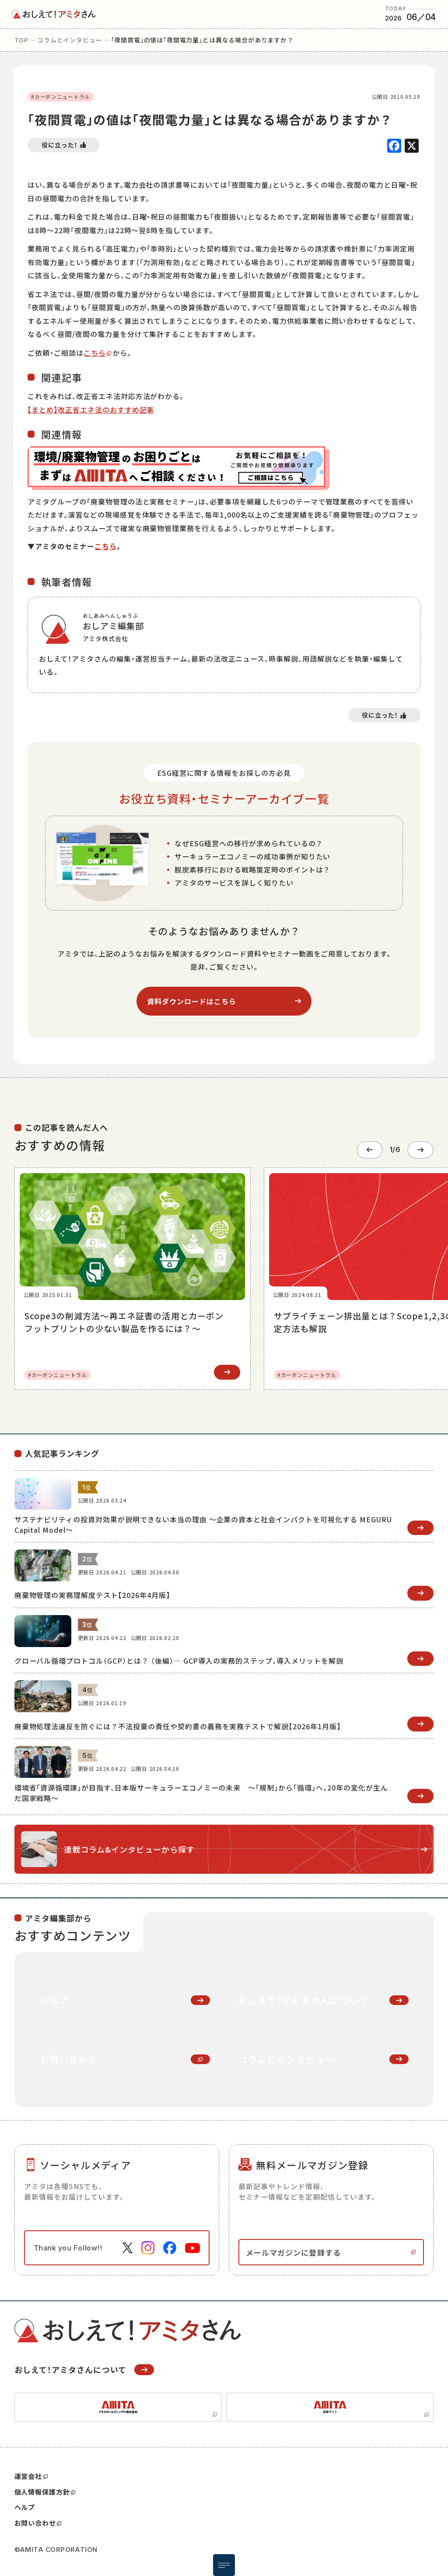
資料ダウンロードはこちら (191, 1001)
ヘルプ (24, 2502)
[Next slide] (420, 1147)
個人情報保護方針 (45, 2487)
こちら (95, 352)
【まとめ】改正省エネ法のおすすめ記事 (91, 409)
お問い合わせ (38, 2518)
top (21, 39)
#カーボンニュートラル (60, 96)
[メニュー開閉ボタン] (224, 2565)
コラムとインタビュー (69, 39)
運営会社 (31, 2472)
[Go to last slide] (370, 1147)
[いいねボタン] (64, 145)
